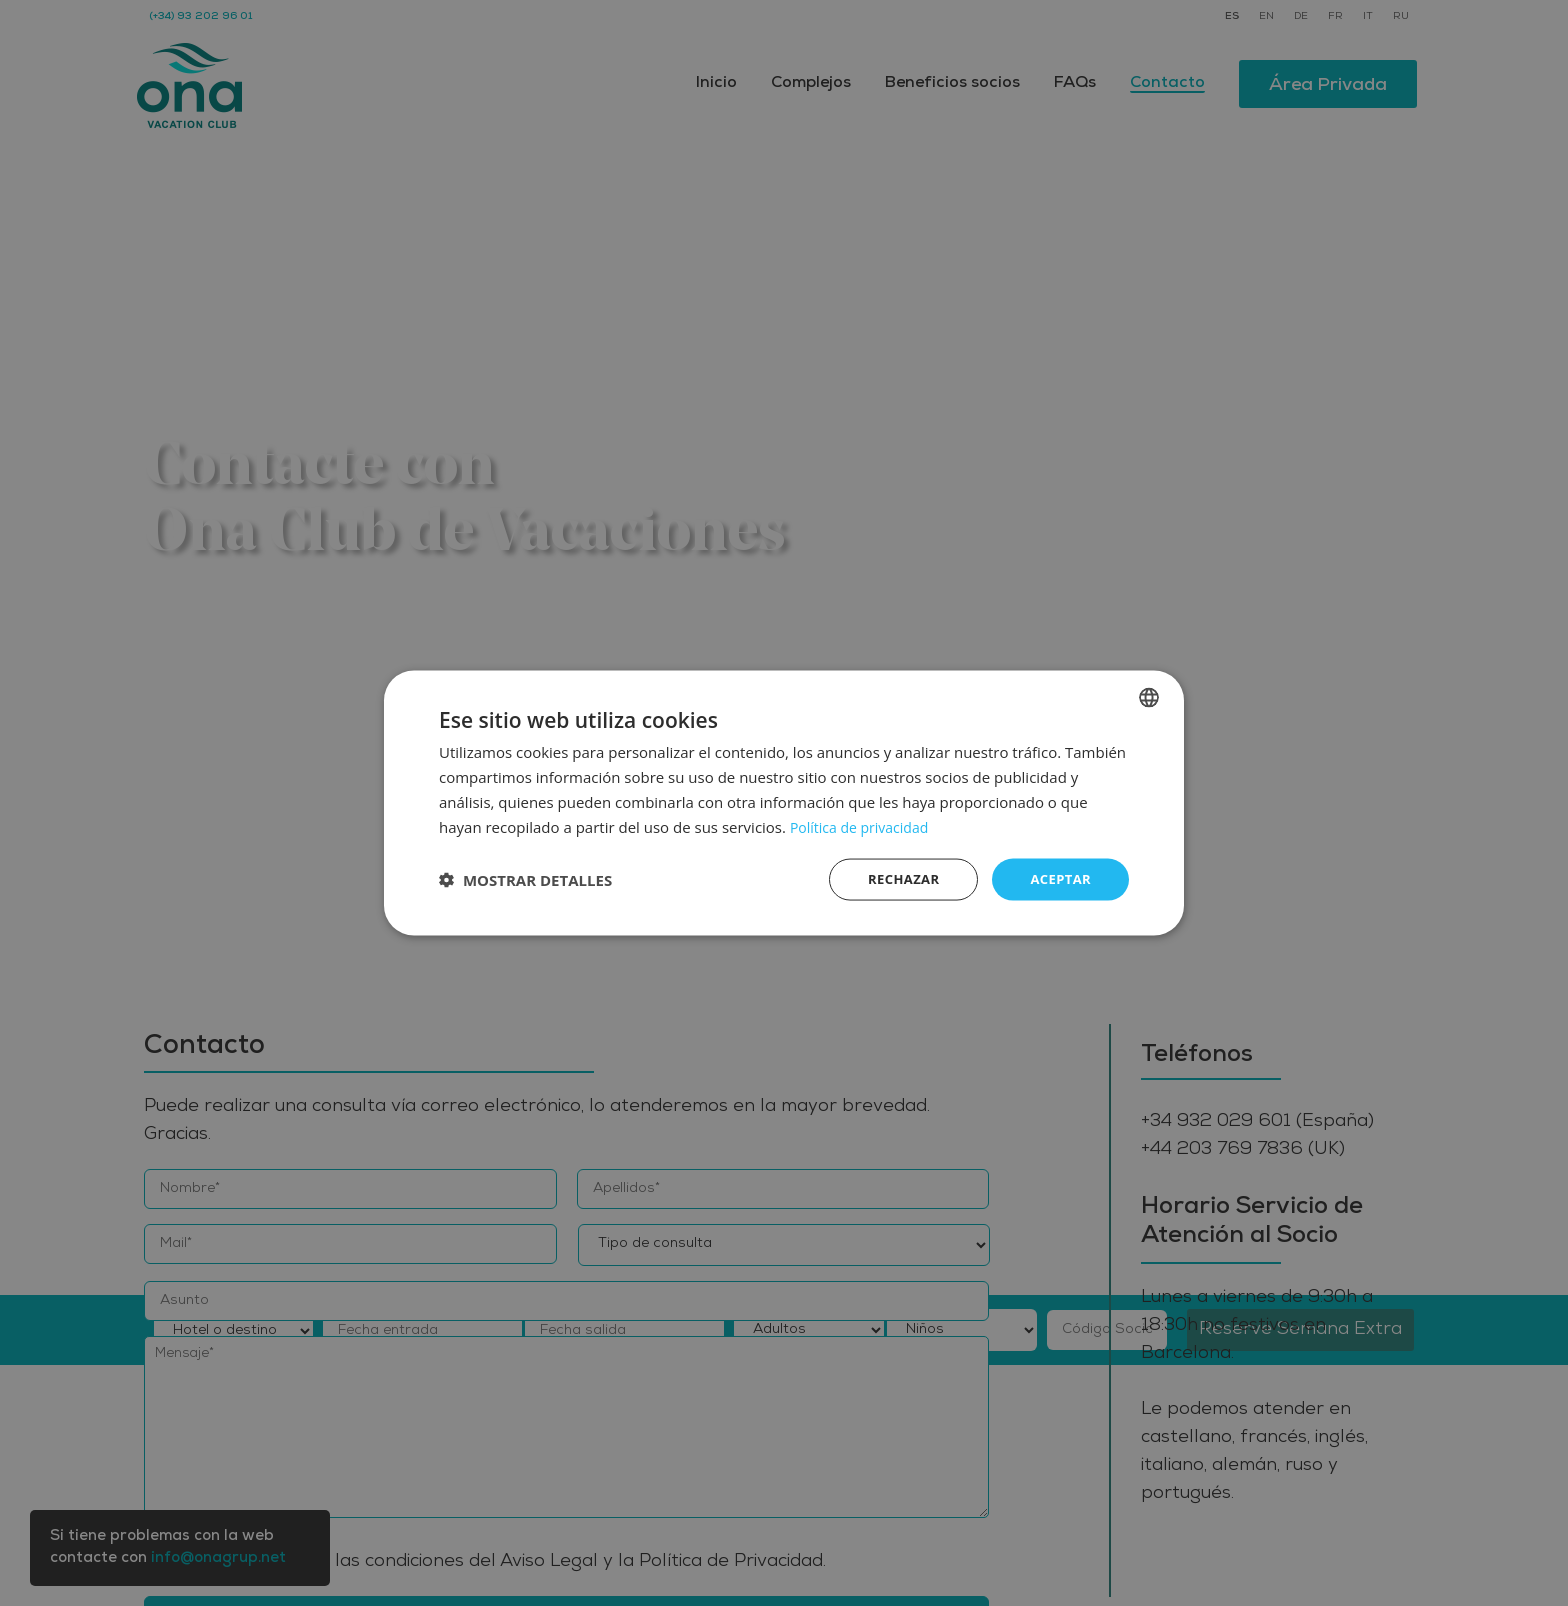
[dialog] (784, 803)
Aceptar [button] (1058, 878)
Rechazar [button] (896, 878)
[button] (525, 880)
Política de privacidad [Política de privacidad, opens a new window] (864, 825)
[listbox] (1149, 696)
